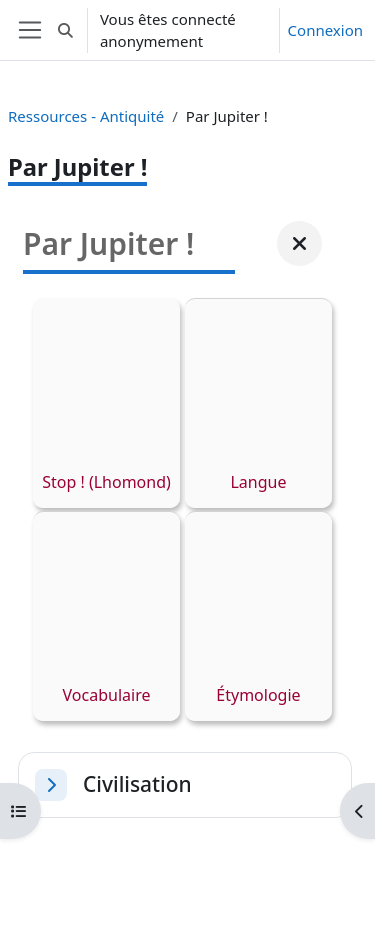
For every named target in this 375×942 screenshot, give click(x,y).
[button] (65, 30)
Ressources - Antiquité (86, 116)
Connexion (325, 30)
